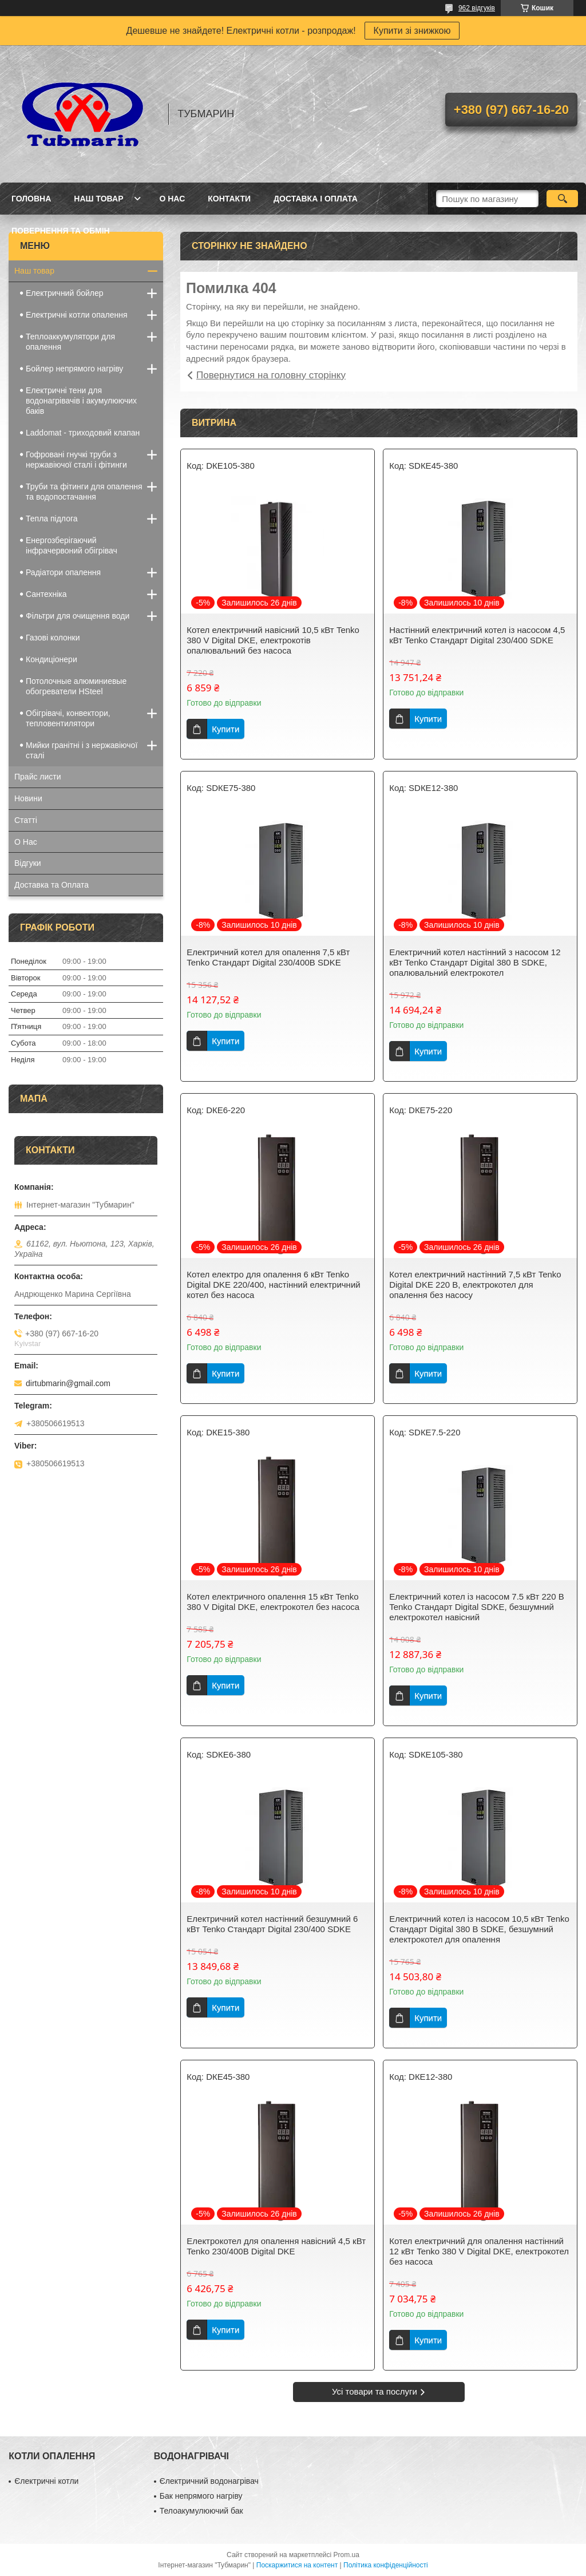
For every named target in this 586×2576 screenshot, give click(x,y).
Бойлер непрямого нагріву (74, 368)
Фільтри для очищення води (77, 615)
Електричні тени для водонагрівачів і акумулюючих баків (81, 401)
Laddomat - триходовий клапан (83, 432)
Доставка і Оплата (316, 198)
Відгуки (27, 863)
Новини (28, 798)
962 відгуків (476, 8)
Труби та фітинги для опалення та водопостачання (84, 491)
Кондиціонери (51, 659)
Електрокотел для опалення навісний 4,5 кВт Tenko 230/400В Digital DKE (276, 2246)
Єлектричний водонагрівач (209, 2481)
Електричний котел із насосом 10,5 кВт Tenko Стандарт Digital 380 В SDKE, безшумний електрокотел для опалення (479, 1929)
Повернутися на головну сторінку (271, 375)
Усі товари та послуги (374, 2391)
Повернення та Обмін (60, 230)
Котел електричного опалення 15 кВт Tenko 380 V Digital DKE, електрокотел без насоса (273, 1602)
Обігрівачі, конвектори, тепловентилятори (68, 718)
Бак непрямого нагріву (201, 2495)
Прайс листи (37, 776)
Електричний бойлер (65, 293)
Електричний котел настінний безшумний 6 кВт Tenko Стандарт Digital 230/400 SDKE (272, 1924)
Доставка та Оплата (51, 884)
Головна (31, 198)
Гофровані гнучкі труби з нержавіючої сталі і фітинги (76, 459)
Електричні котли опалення (77, 314)
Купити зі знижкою (412, 30)
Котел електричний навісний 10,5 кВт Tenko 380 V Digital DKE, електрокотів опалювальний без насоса (273, 640)
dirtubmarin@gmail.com (68, 1383)
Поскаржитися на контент (297, 2565)
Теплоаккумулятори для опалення (70, 341)
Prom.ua (346, 2555)
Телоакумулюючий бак (201, 2510)
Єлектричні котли (46, 2481)
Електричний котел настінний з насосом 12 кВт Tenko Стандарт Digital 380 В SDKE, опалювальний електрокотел (474, 962)
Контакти (229, 198)
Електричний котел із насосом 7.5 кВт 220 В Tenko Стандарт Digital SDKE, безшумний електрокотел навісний (476, 1607)
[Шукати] (562, 198)
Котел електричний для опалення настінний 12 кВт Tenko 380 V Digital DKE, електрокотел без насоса (479, 2251)
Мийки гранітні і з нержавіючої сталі (81, 750)
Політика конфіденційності (385, 2565)
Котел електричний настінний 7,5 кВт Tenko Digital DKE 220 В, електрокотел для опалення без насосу (475, 1284)
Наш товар (98, 198)
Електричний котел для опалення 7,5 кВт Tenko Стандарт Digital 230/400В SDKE (268, 957)
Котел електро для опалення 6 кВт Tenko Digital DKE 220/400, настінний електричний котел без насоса (273, 1284)
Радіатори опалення (63, 572)
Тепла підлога (52, 518)
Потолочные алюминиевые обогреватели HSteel (76, 686)
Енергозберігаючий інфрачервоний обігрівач (71, 545)
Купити (225, 729)
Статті (25, 820)
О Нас (172, 198)
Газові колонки (53, 637)
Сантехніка (46, 594)
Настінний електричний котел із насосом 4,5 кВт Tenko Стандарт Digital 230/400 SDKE (477, 635)
